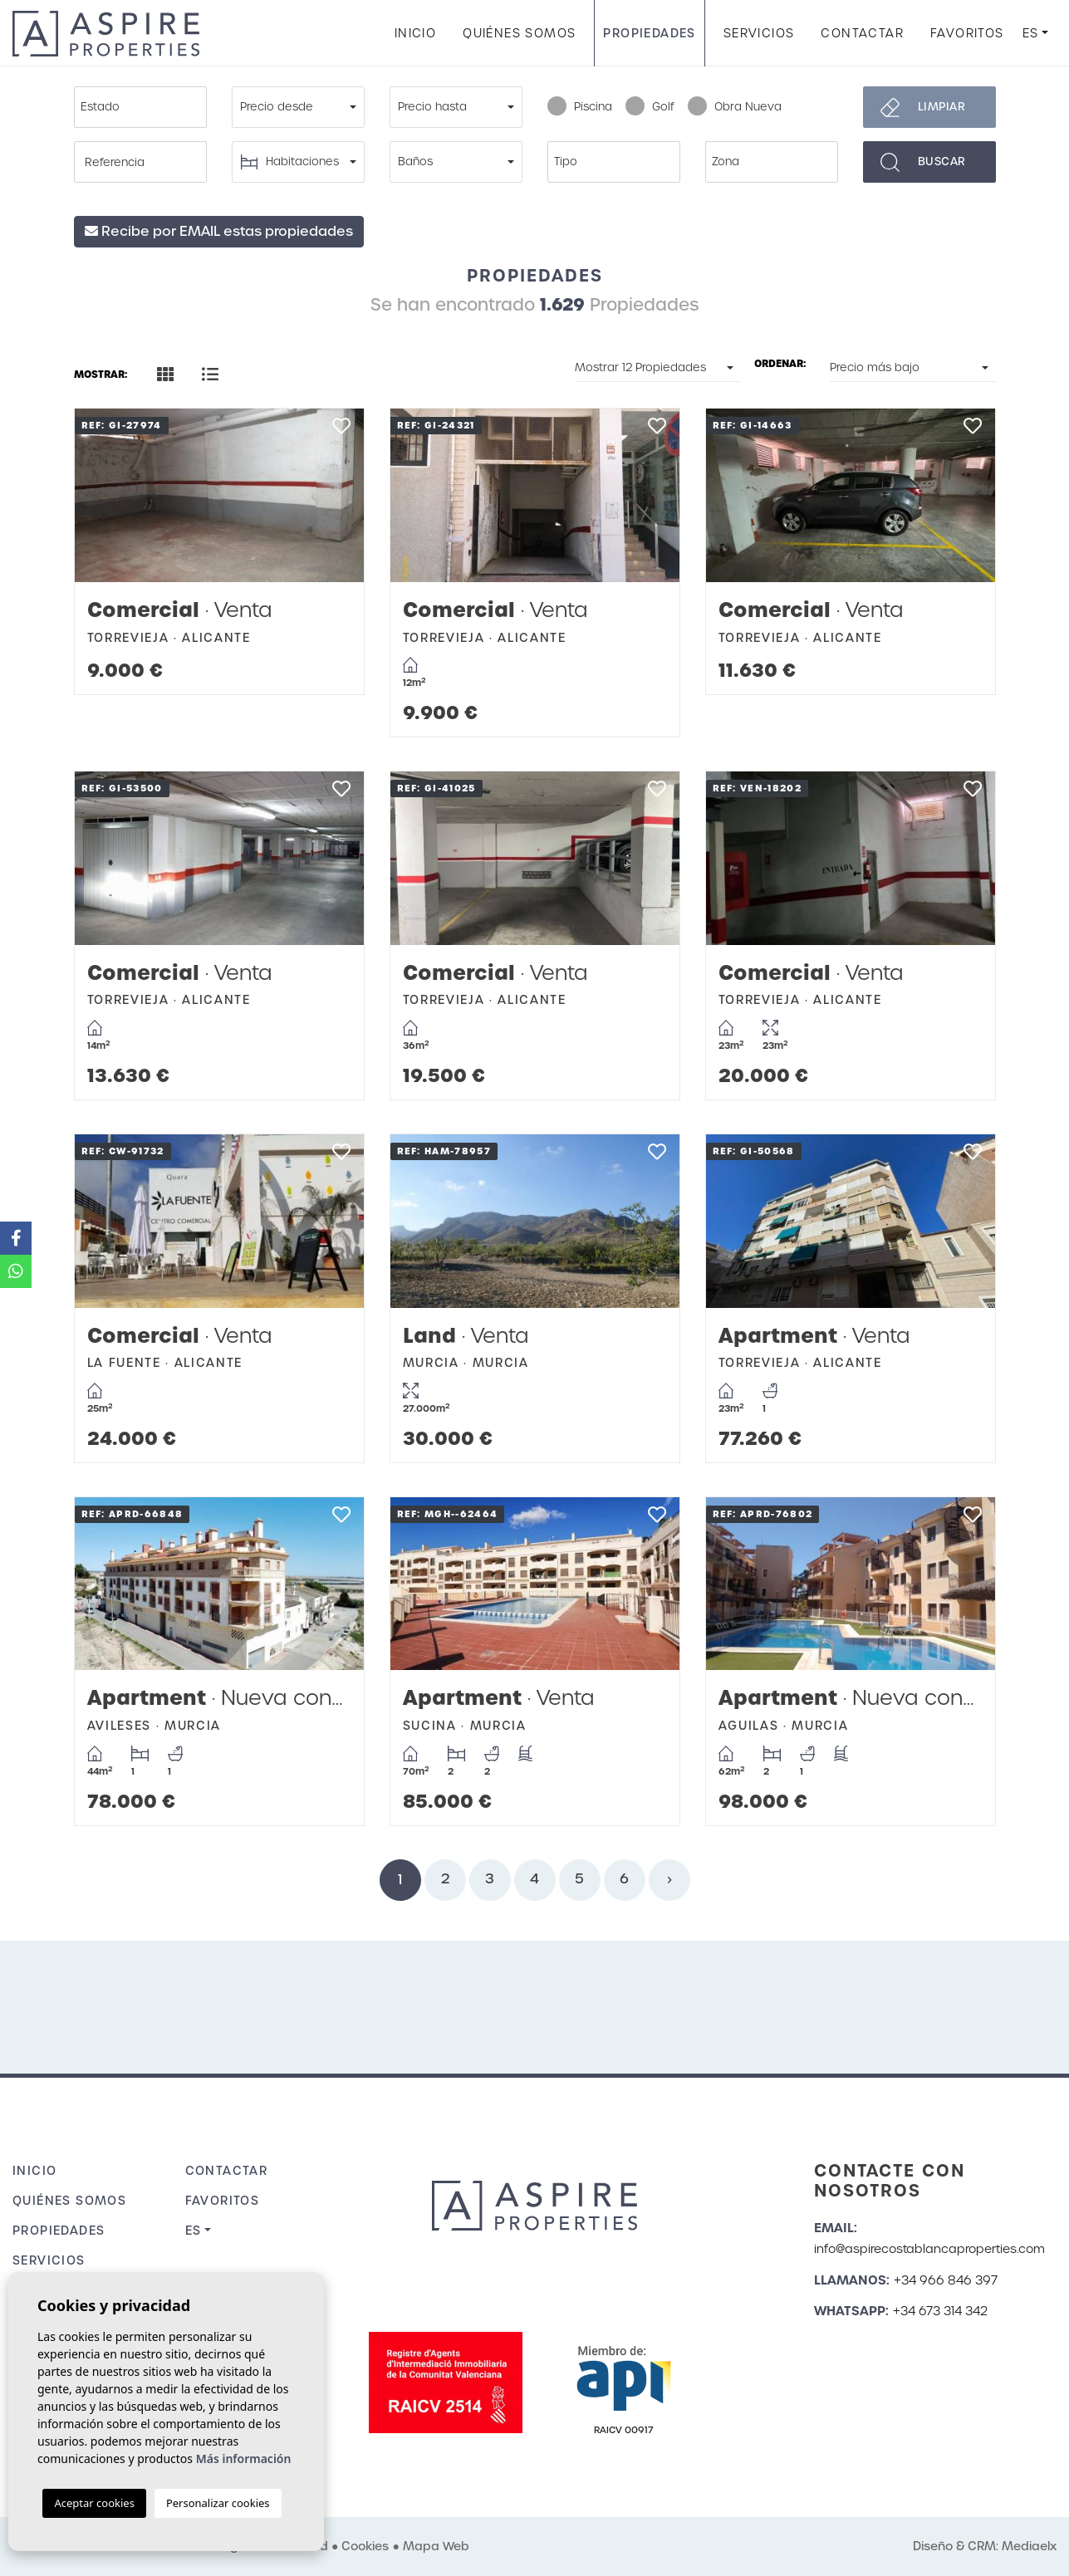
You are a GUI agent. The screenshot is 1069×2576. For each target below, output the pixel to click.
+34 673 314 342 (940, 2311)
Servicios (759, 33)
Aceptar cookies (94, 2502)
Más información (244, 2458)
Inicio (415, 33)
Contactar (862, 33)
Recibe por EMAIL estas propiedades (219, 231)
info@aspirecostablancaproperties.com (929, 2248)
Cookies (365, 2546)
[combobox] (140, 107)
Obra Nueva (735, 107)
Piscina (579, 107)
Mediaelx (1029, 2546)
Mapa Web (436, 2546)
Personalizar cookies (218, 2502)
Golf (649, 107)
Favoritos (967, 33)
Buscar (942, 161)
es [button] (1030, 33)
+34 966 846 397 (946, 2280)
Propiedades (649, 33)
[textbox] (144, 107)
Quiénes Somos (519, 33)
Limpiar (942, 107)
